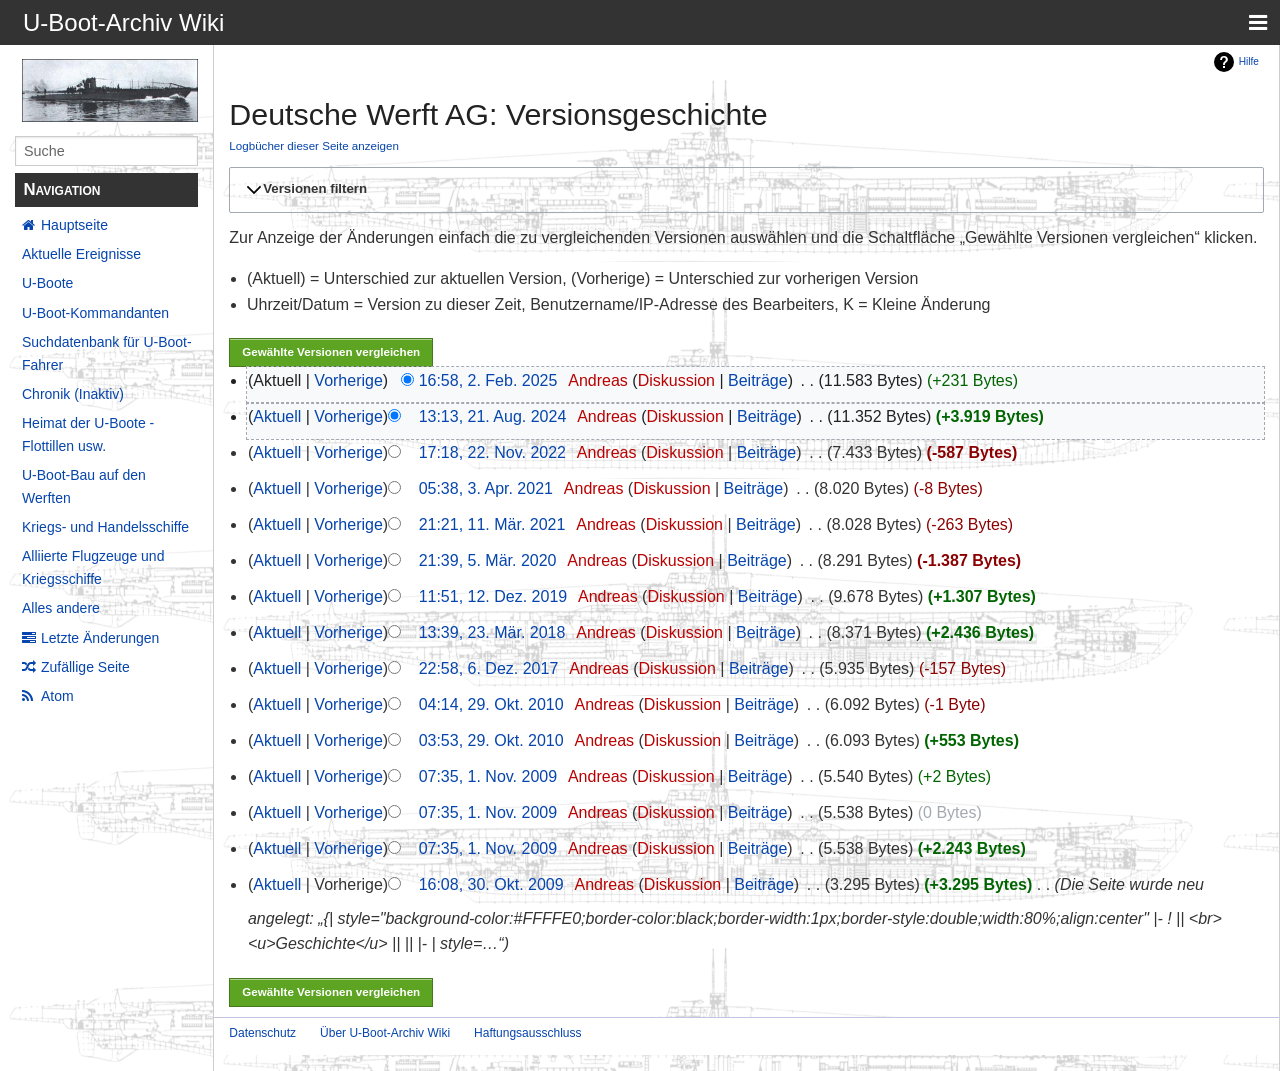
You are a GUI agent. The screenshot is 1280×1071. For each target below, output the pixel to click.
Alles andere (61, 608)
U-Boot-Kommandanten (95, 313)
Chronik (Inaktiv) (73, 394)
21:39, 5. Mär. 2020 (488, 560)
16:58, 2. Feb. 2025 (488, 380)
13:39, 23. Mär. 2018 (492, 632)
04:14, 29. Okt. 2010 (491, 704)
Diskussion (676, 380)
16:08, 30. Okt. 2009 (491, 884)
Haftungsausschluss (527, 1033)
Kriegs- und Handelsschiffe (105, 527)
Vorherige (348, 380)
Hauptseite (74, 225)
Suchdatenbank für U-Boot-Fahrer (107, 353)
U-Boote (47, 283)
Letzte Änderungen (100, 638)
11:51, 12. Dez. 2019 (493, 596)
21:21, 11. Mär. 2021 (492, 524)
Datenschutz (262, 1033)
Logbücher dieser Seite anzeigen (314, 145)
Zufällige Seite (85, 667)
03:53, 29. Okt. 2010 (491, 740)
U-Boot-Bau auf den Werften (84, 486)
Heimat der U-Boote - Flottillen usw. (88, 434)
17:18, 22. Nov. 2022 (492, 452)
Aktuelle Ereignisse (81, 254)
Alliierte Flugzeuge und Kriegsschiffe (93, 567)
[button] (743, 190)
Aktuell (277, 416)
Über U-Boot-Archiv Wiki (385, 1033)
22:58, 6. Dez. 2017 (489, 668)
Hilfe (1249, 61)
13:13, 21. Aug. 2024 (493, 416)
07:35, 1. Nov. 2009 (488, 776)
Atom (57, 696)
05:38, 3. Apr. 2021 (486, 488)
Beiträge (758, 380)
